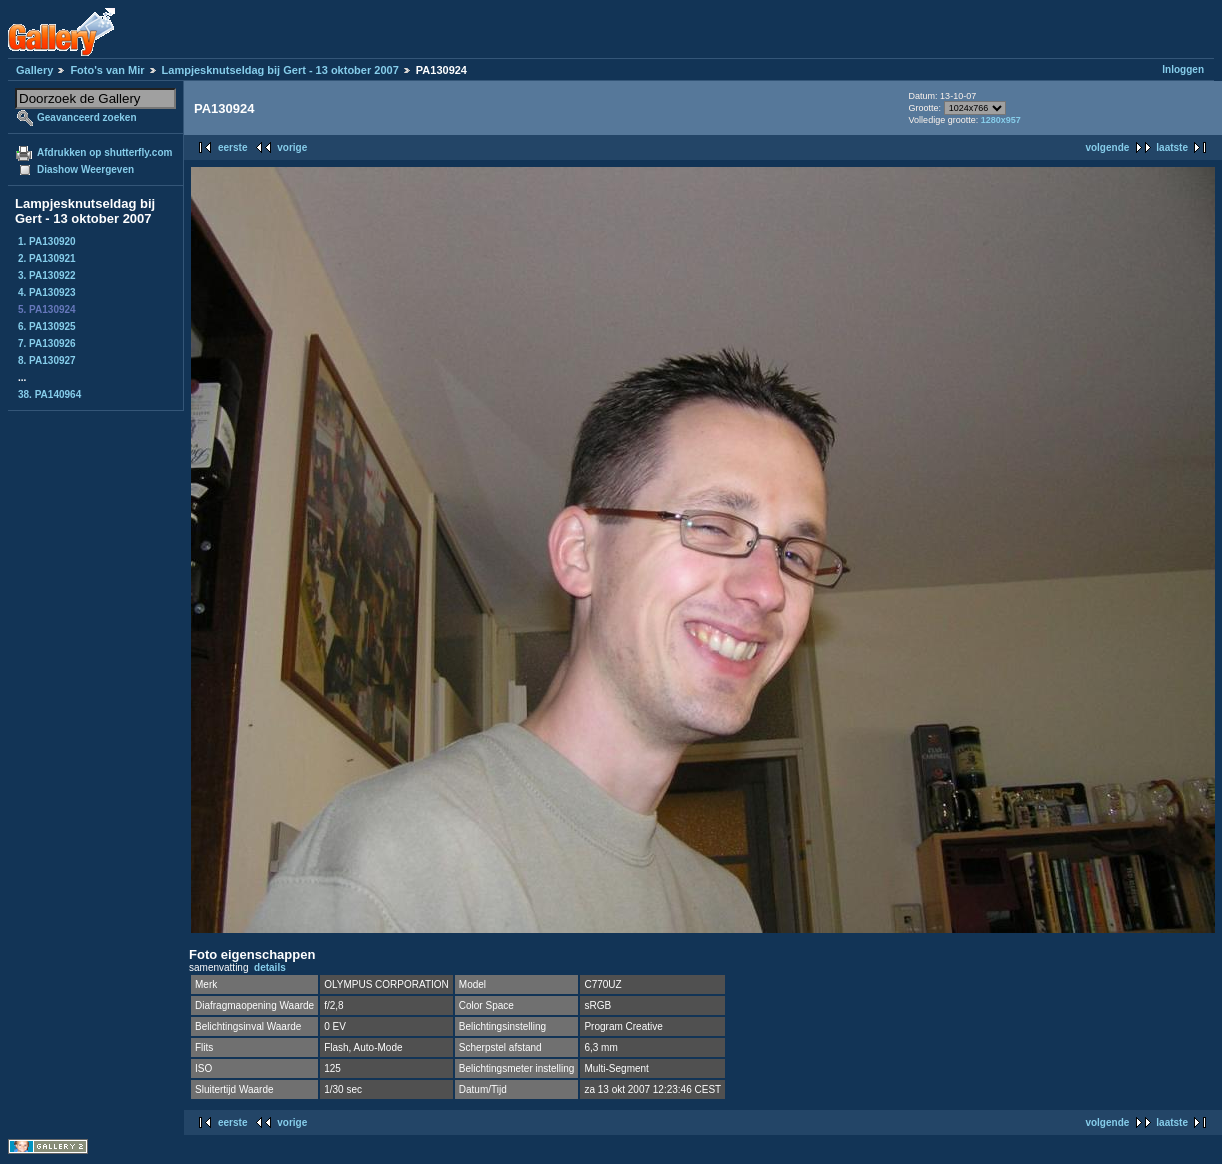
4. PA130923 (47, 292)
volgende (1107, 147)
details (270, 967)
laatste (1172, 147)
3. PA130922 (47, 275)
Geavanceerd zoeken (87, 117)
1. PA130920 (47, 241)
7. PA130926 (47, 343)
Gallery (34, 70)
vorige (292, 147)
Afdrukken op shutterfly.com (104, 152)
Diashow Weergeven (85, 169)
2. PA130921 (47, 258)
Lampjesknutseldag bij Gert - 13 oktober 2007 (280, 70)
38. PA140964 (49, 394)
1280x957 (1001, 120)
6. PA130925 (47, 326)
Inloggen (1183, 69)
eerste (232, 147)
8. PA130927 (47, 360)
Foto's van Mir (107, 70)
